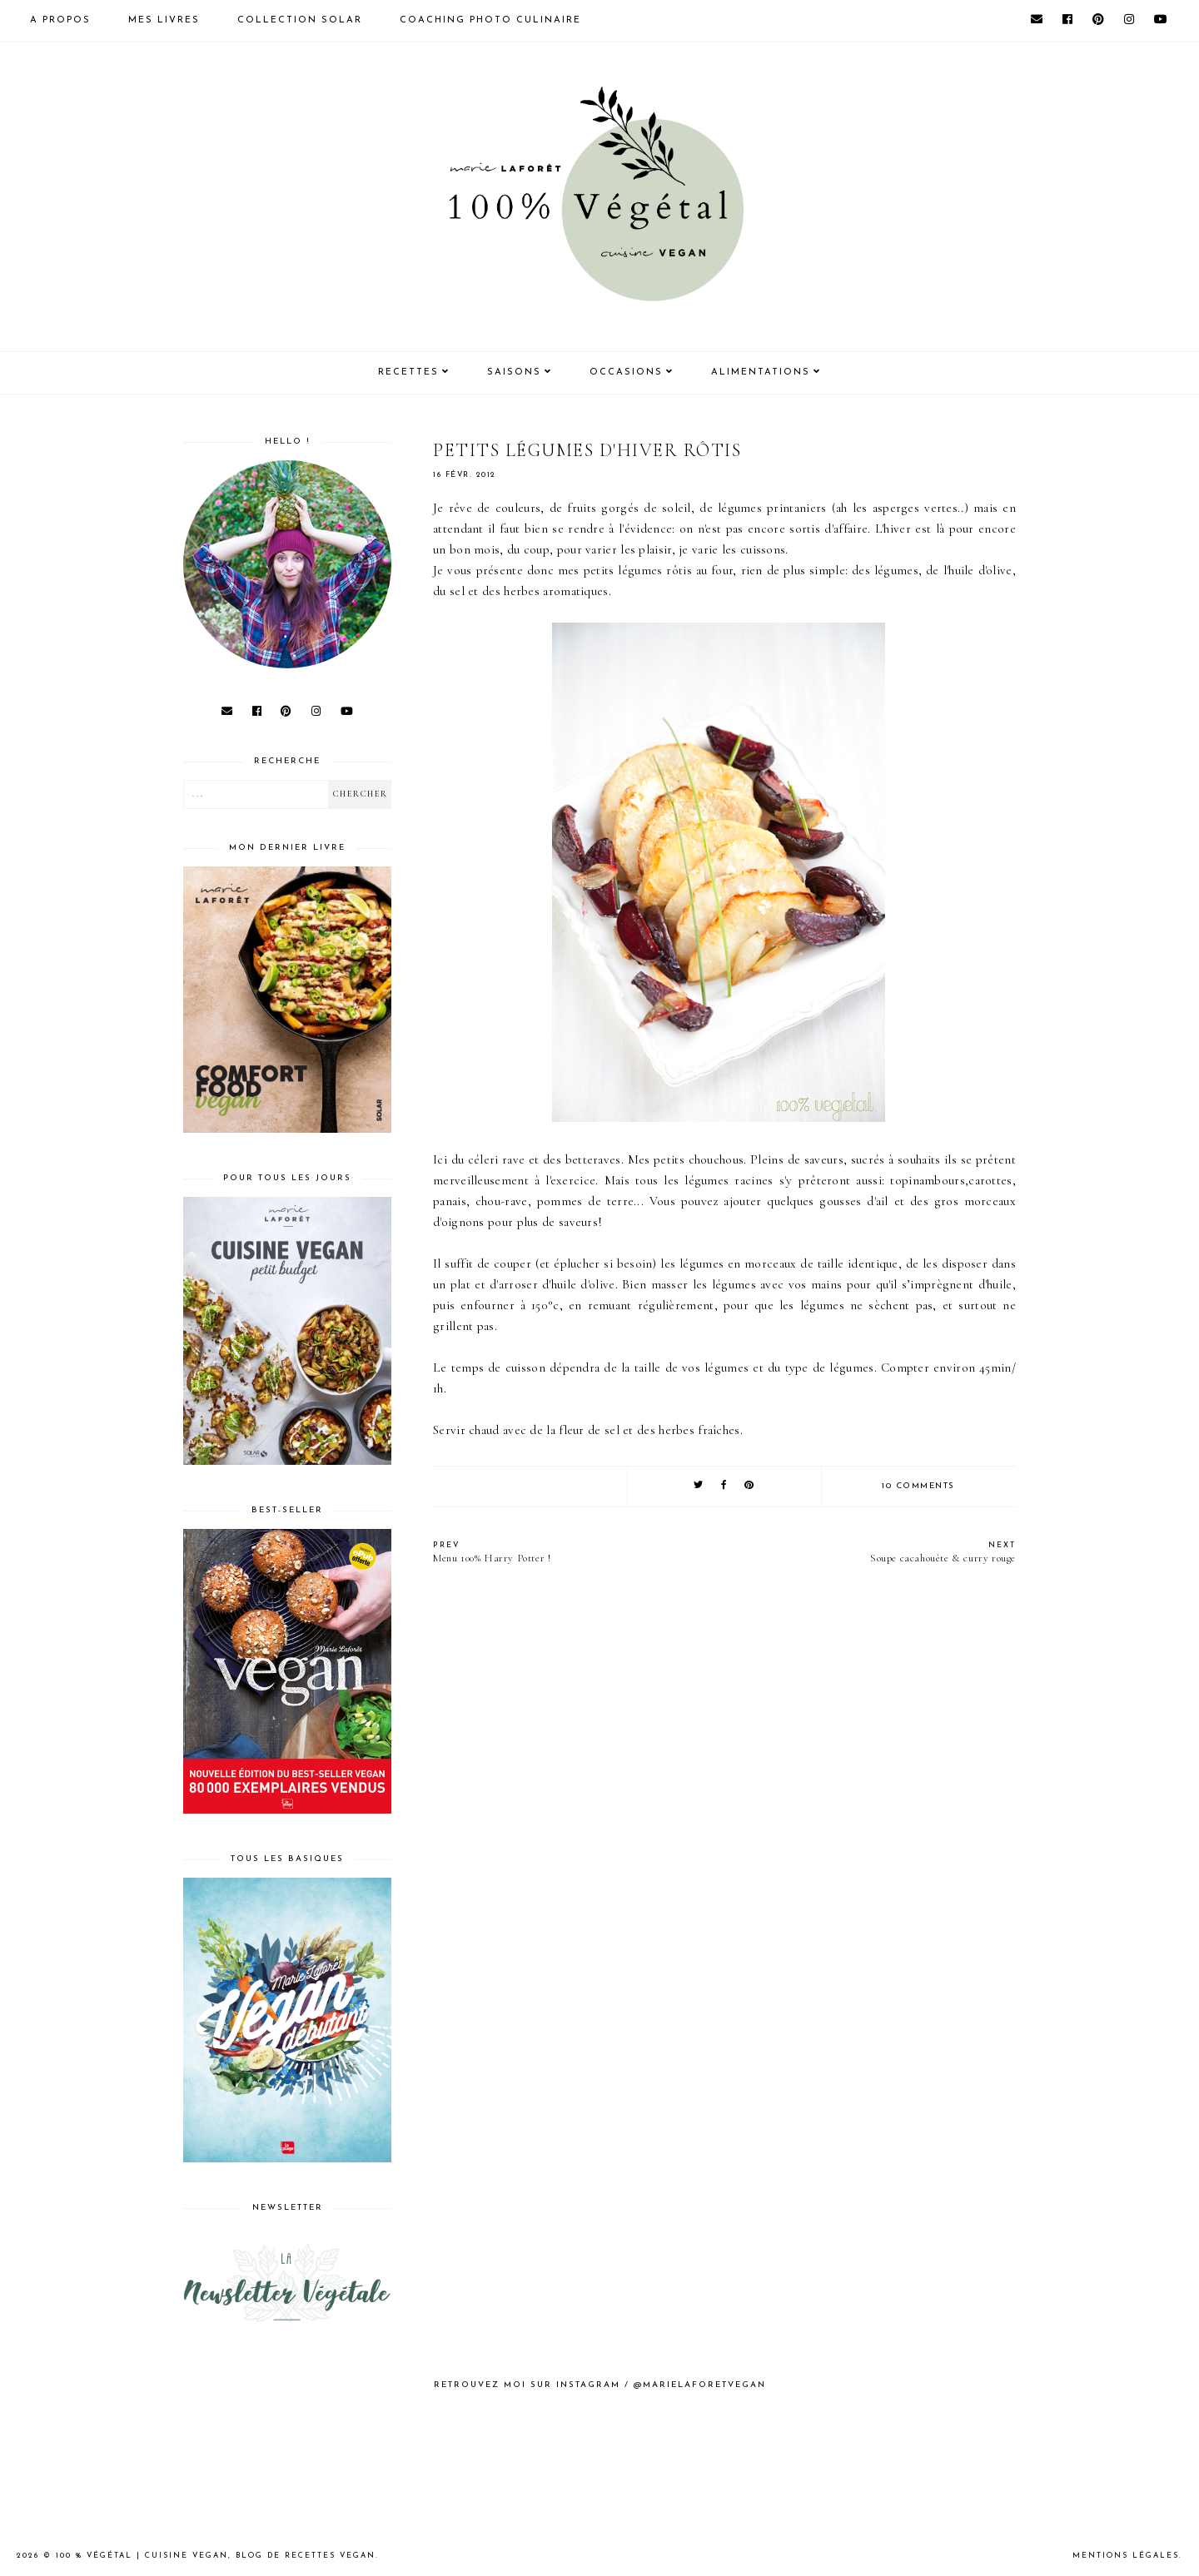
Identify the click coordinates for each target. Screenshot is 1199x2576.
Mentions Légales (1125, 2555)
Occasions (626, 372)
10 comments (918, 1486)
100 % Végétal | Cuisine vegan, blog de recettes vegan (216, 2555)
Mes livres (164, 20)
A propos (60, 20)
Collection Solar (299, 20)
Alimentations (760, 372)
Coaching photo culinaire (490, 20)
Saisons (514, 372)
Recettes (408, 372)
